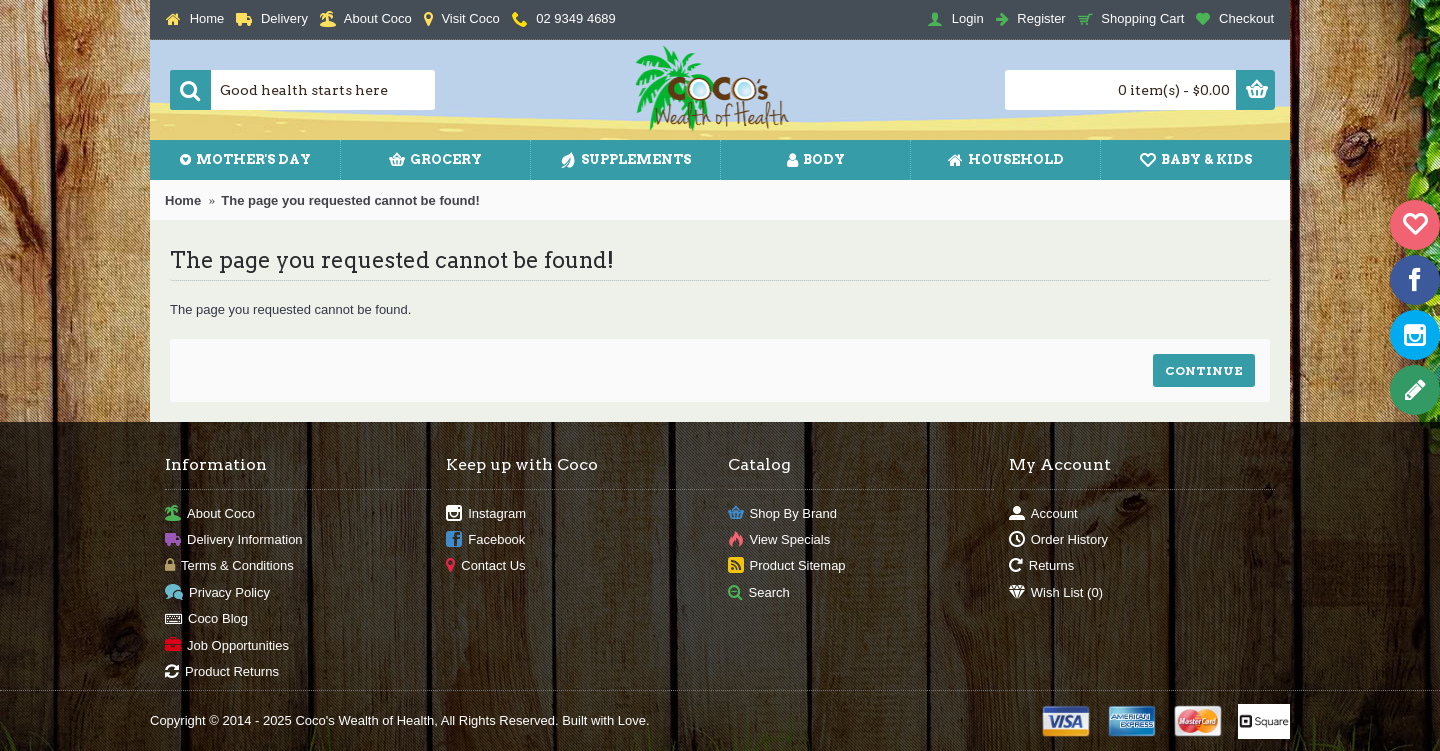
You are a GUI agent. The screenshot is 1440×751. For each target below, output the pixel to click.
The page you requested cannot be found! (350, 200)
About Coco (210, 513)
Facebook (485, 540)
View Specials (779, 540)
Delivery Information (234, 540)
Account (1043, 513)
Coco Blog (206, 619)
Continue (1204, 370)
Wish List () (1056, 592)
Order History (1058, 540)
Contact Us (485, 566)
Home (183, 200)
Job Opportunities (227, 645)
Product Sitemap (787, 566)
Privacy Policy (217, 592)
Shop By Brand (782, 513)
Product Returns (222, 672)
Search (759, 592)
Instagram (486, 513)
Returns (1042, 566)
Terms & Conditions (229, 566)
